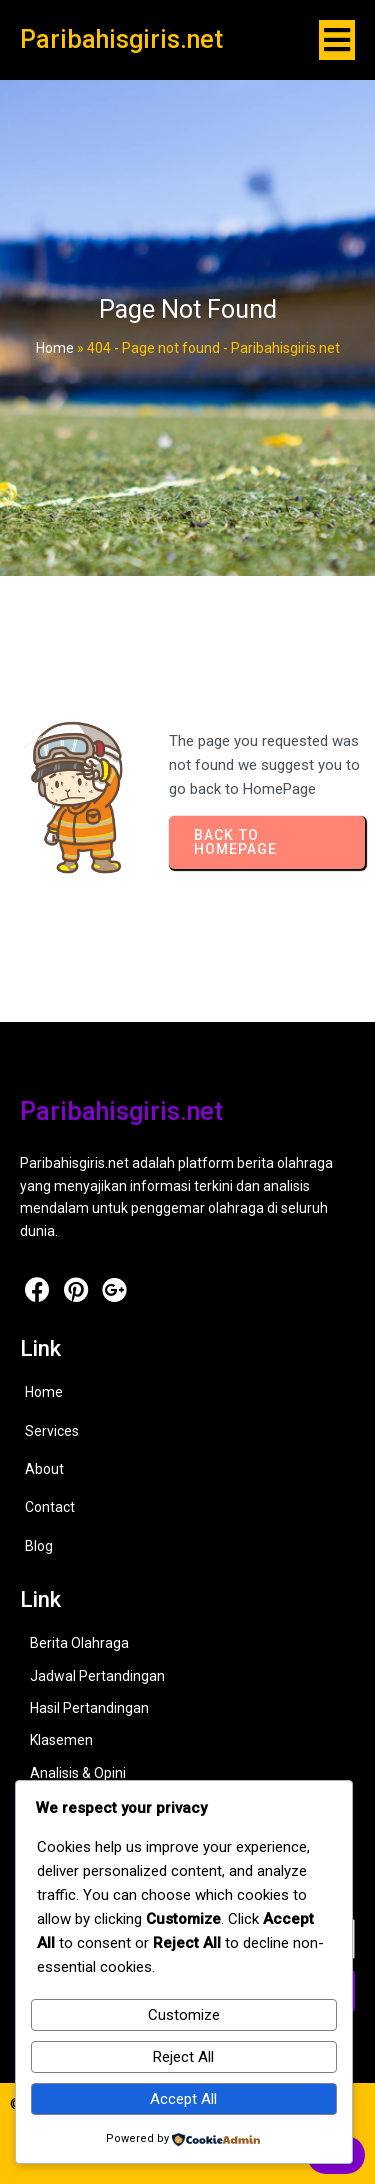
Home (55, 348)
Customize (184, 2015)
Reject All (183, 2057)
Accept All (183, 2099)
